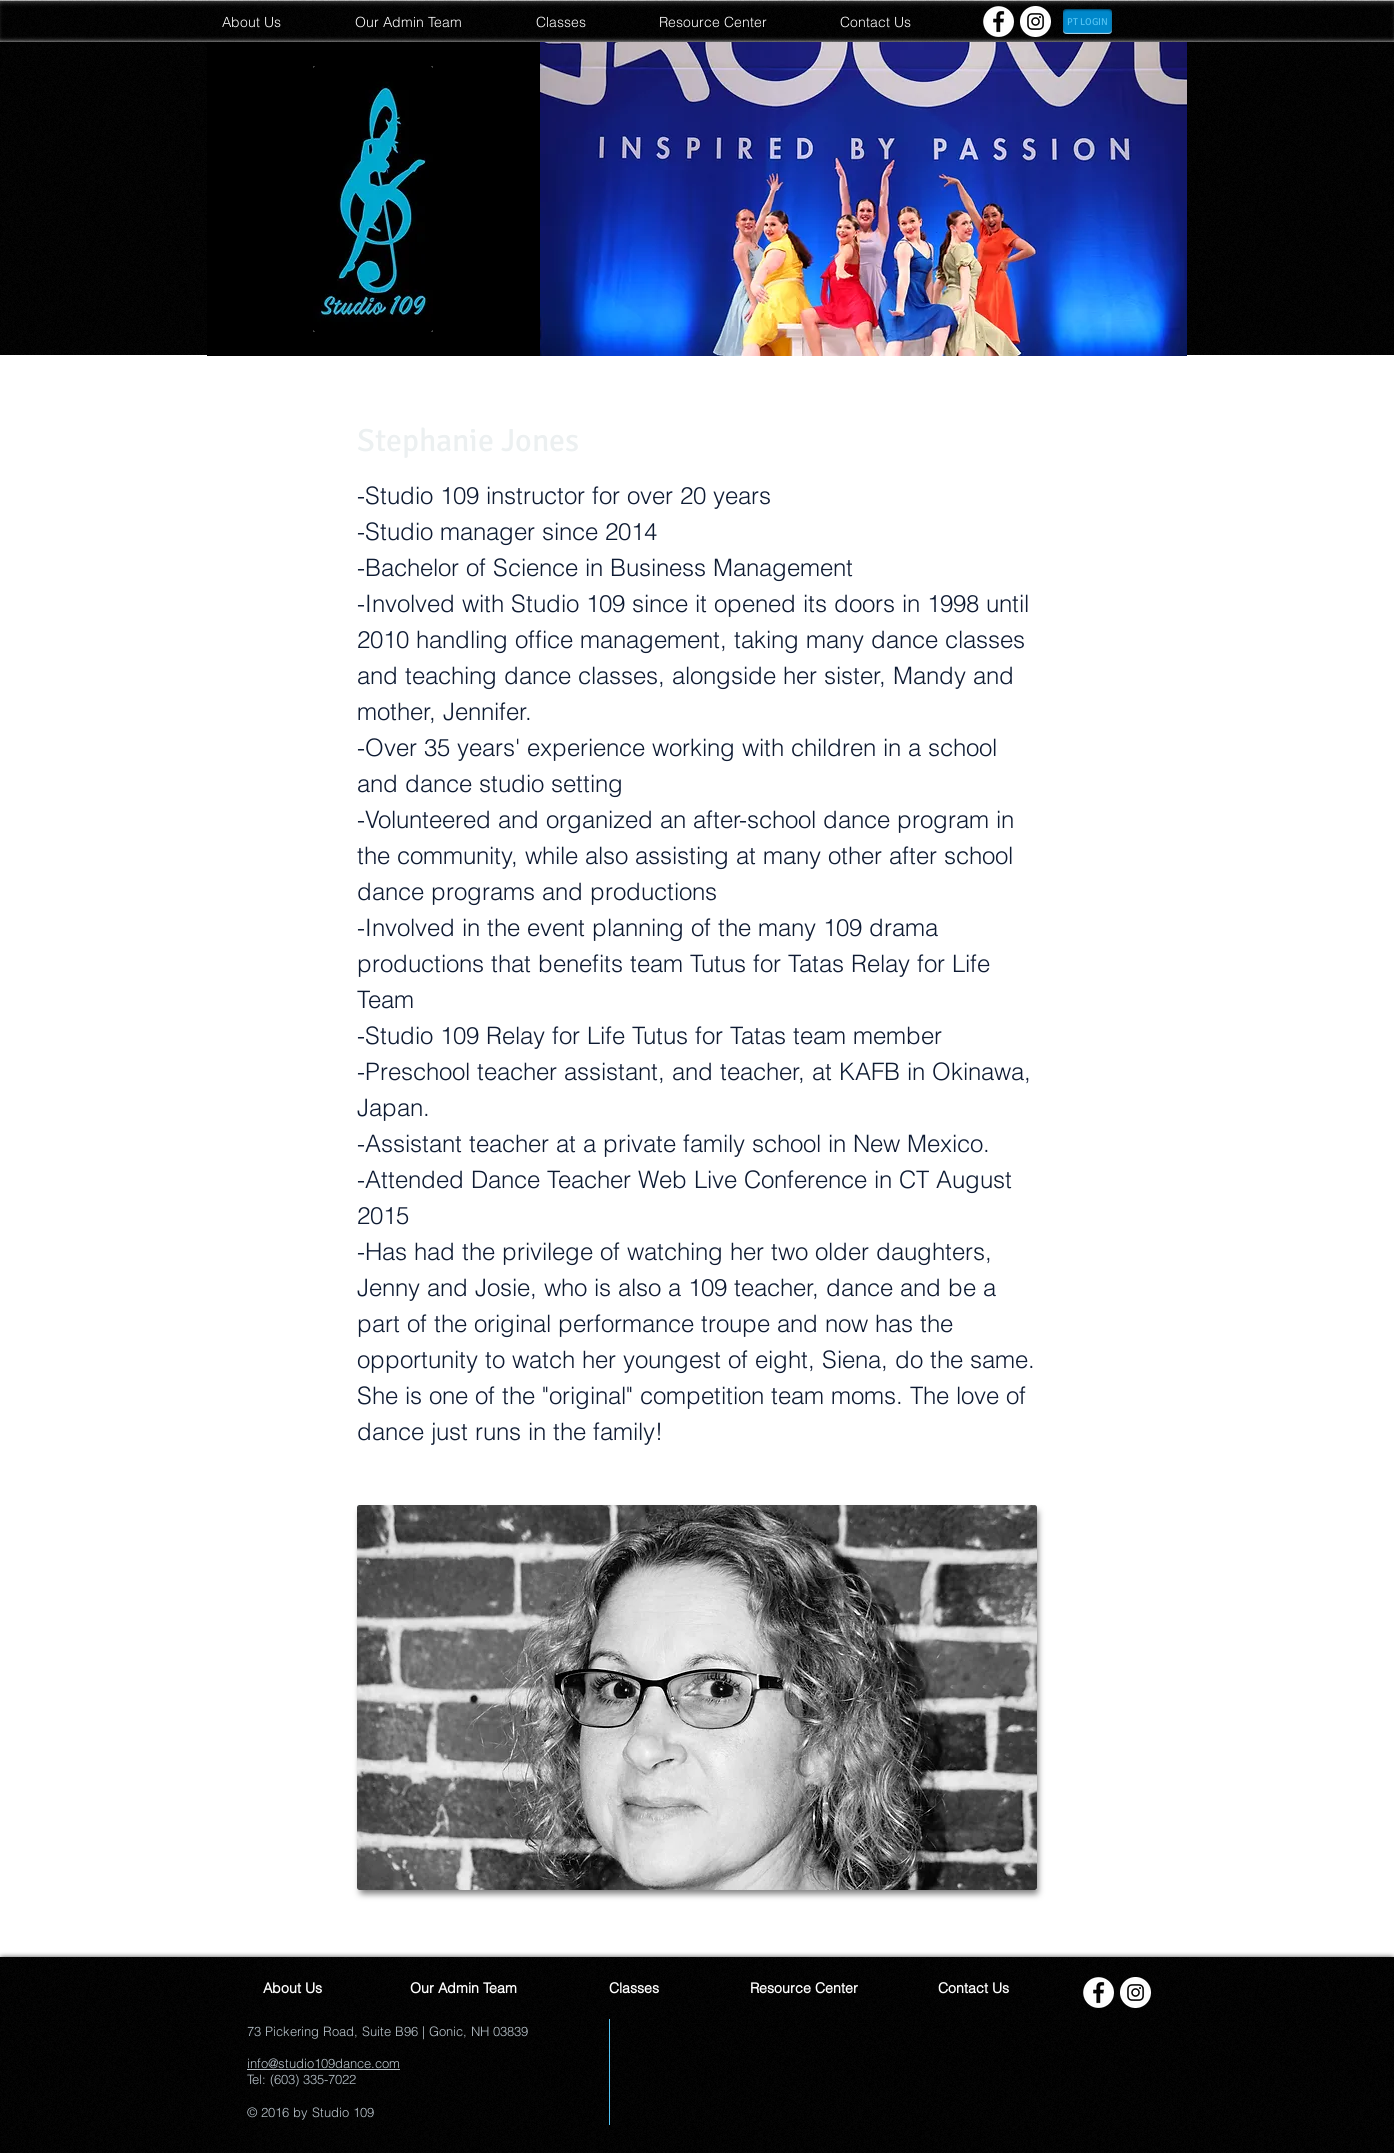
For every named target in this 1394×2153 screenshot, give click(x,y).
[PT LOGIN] (1087, 21)
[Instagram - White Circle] (1035, 21)
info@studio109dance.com (323, 2063)
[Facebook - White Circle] (998, 21)
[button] (863, 199)
